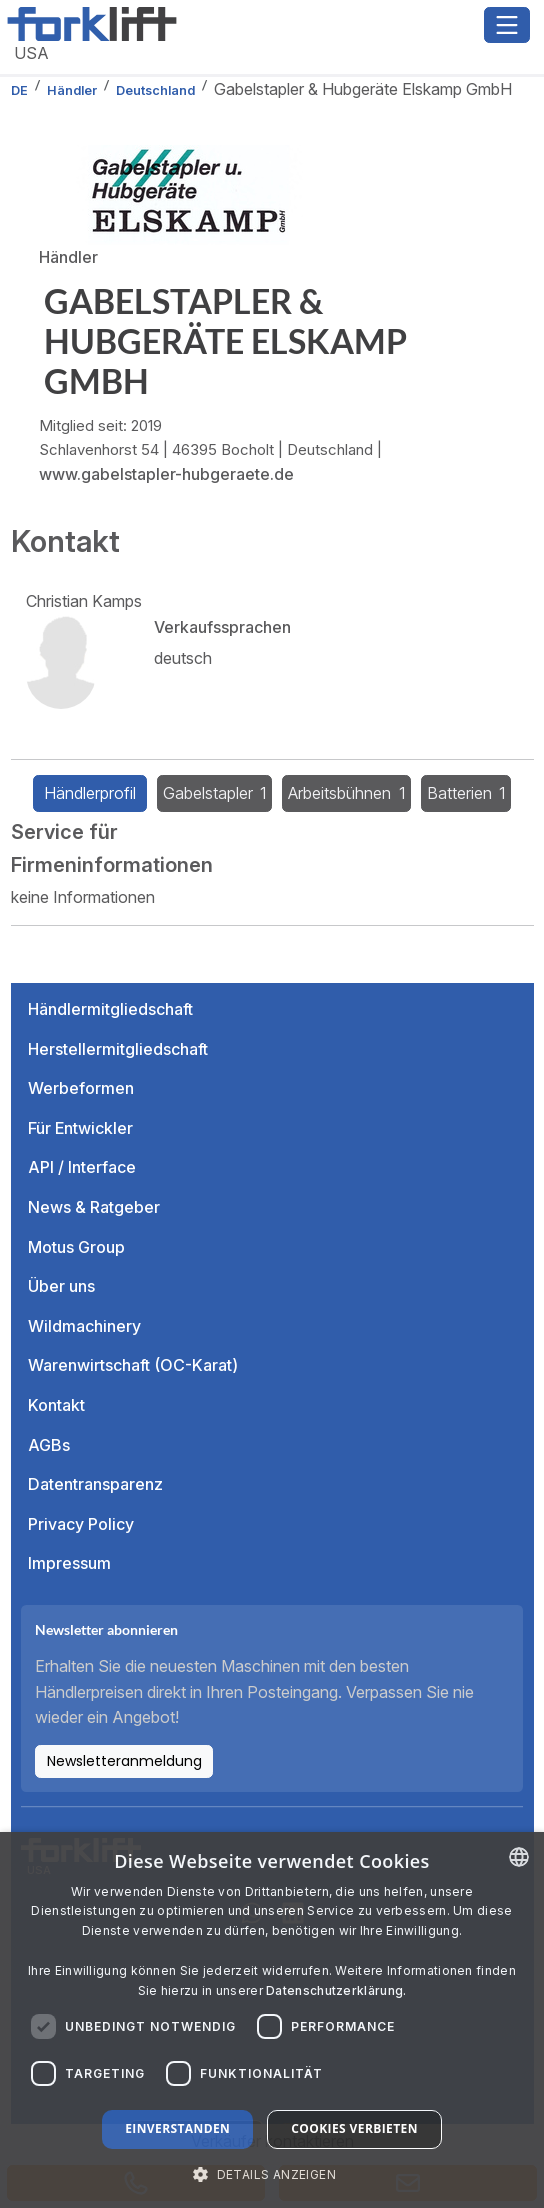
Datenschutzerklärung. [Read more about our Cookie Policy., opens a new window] (336, 1990)
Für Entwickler (80, 1128)
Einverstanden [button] (177, 2128)
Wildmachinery (84, 1326)
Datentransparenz (95, 1484)
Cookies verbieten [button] (354, 2128)
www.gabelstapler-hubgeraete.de (166, 474)
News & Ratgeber (94, 1207)
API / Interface (82, 1167)
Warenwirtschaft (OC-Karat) (133, 1365)
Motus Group (76, 1247)
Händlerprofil (90, 793)
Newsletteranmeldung (124, 1761)
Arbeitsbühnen (346, 793)
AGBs (49, 1445)
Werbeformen (81, 1088)
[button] (272, 2174)
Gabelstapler (215, 793)
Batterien (466, 793)
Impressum (69, 1563)
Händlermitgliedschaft (110, 1009)
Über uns (61, 1286)
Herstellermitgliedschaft (118, 1049)
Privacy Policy (81, 1524)
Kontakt (56, 1405)
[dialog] (272, 2020)
